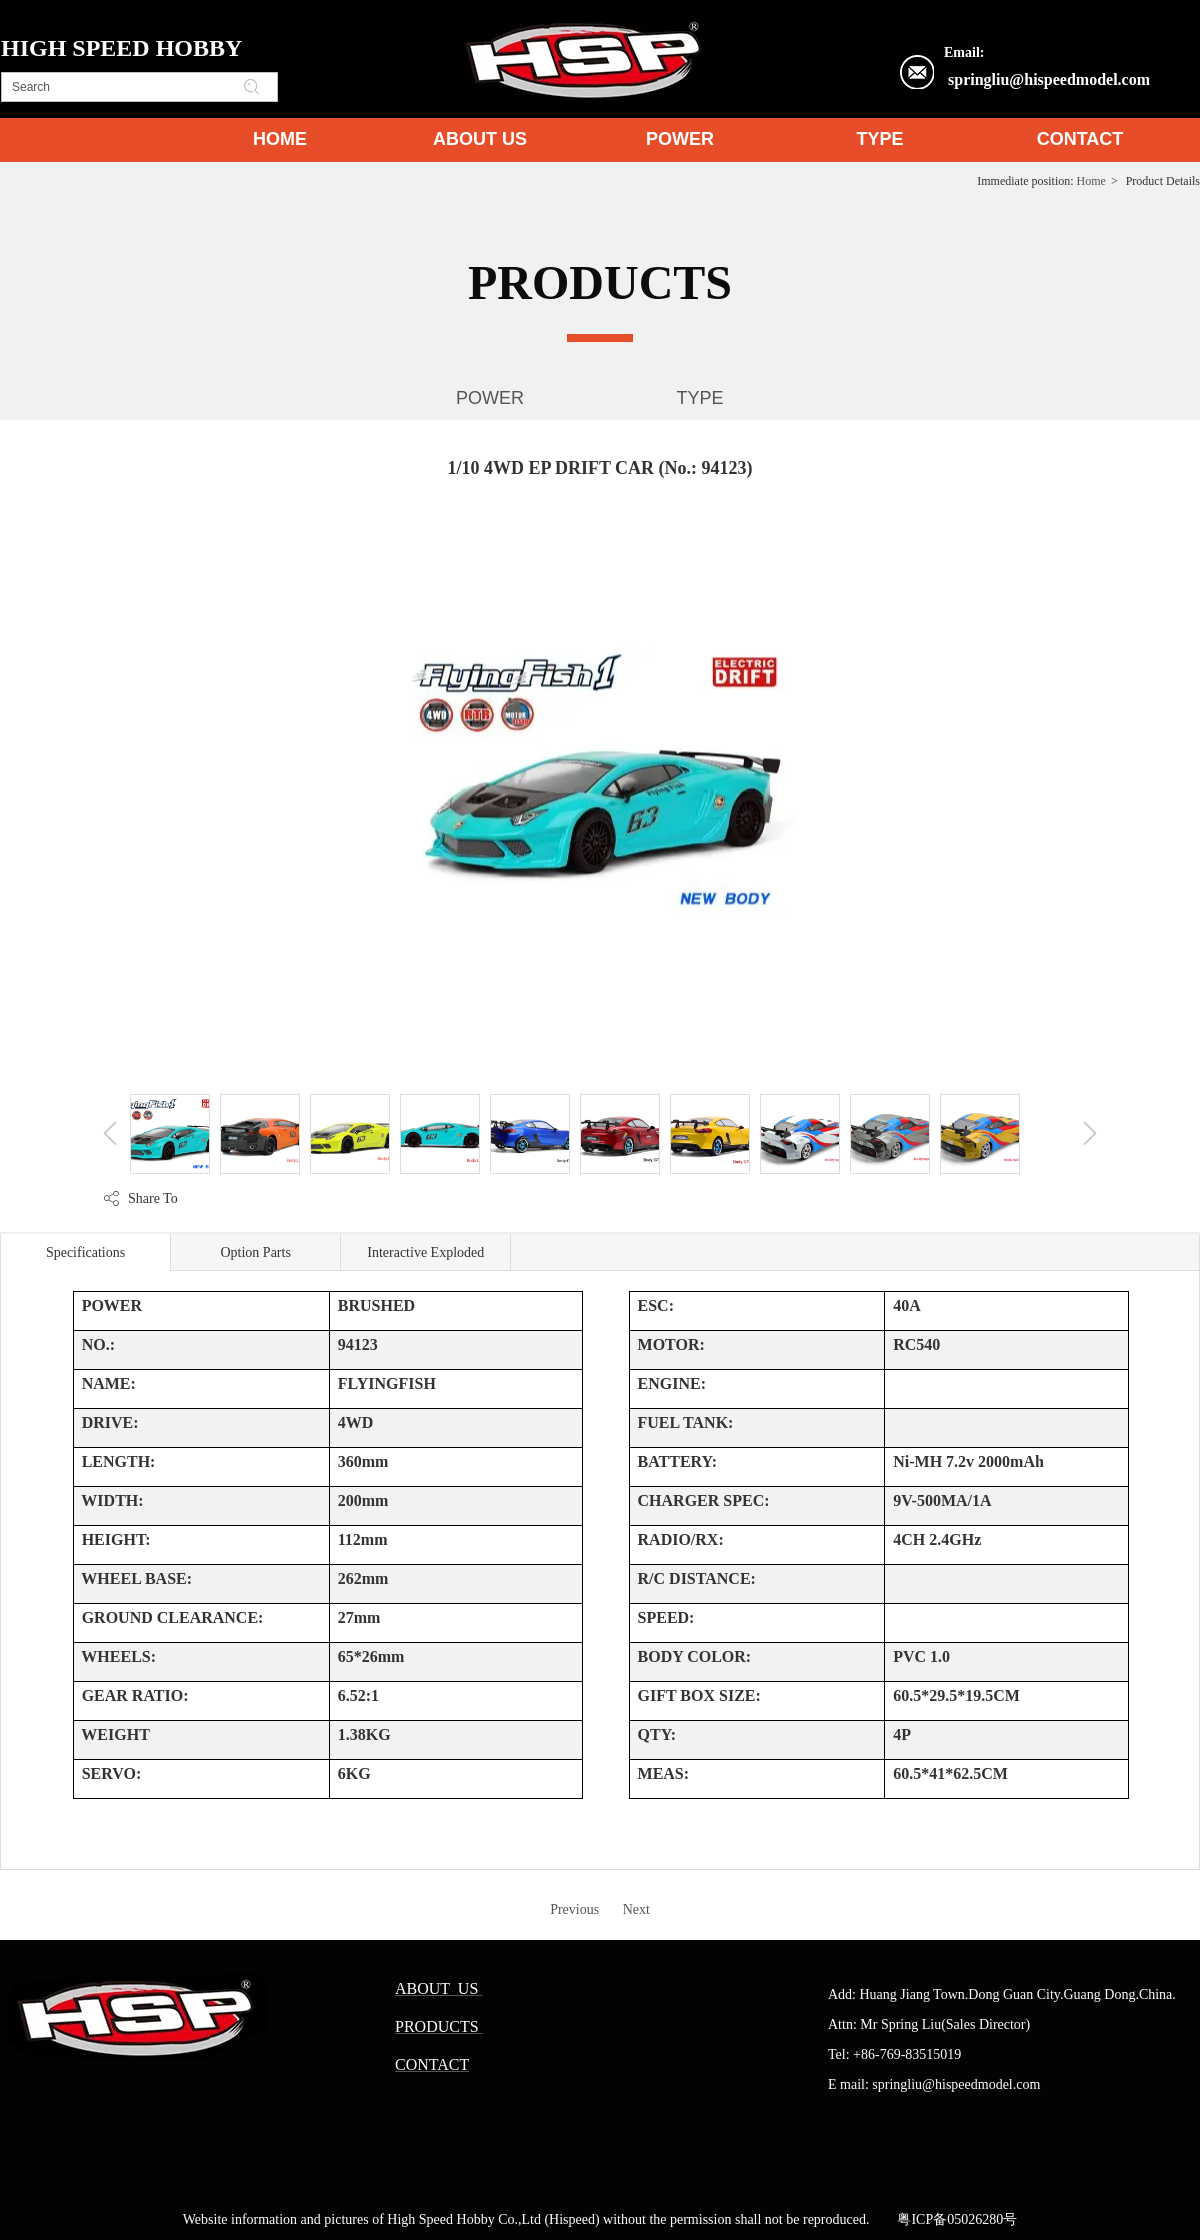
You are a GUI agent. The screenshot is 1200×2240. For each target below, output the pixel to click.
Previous (574, 1909)
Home (1091, 181)
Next (636, 1909)
